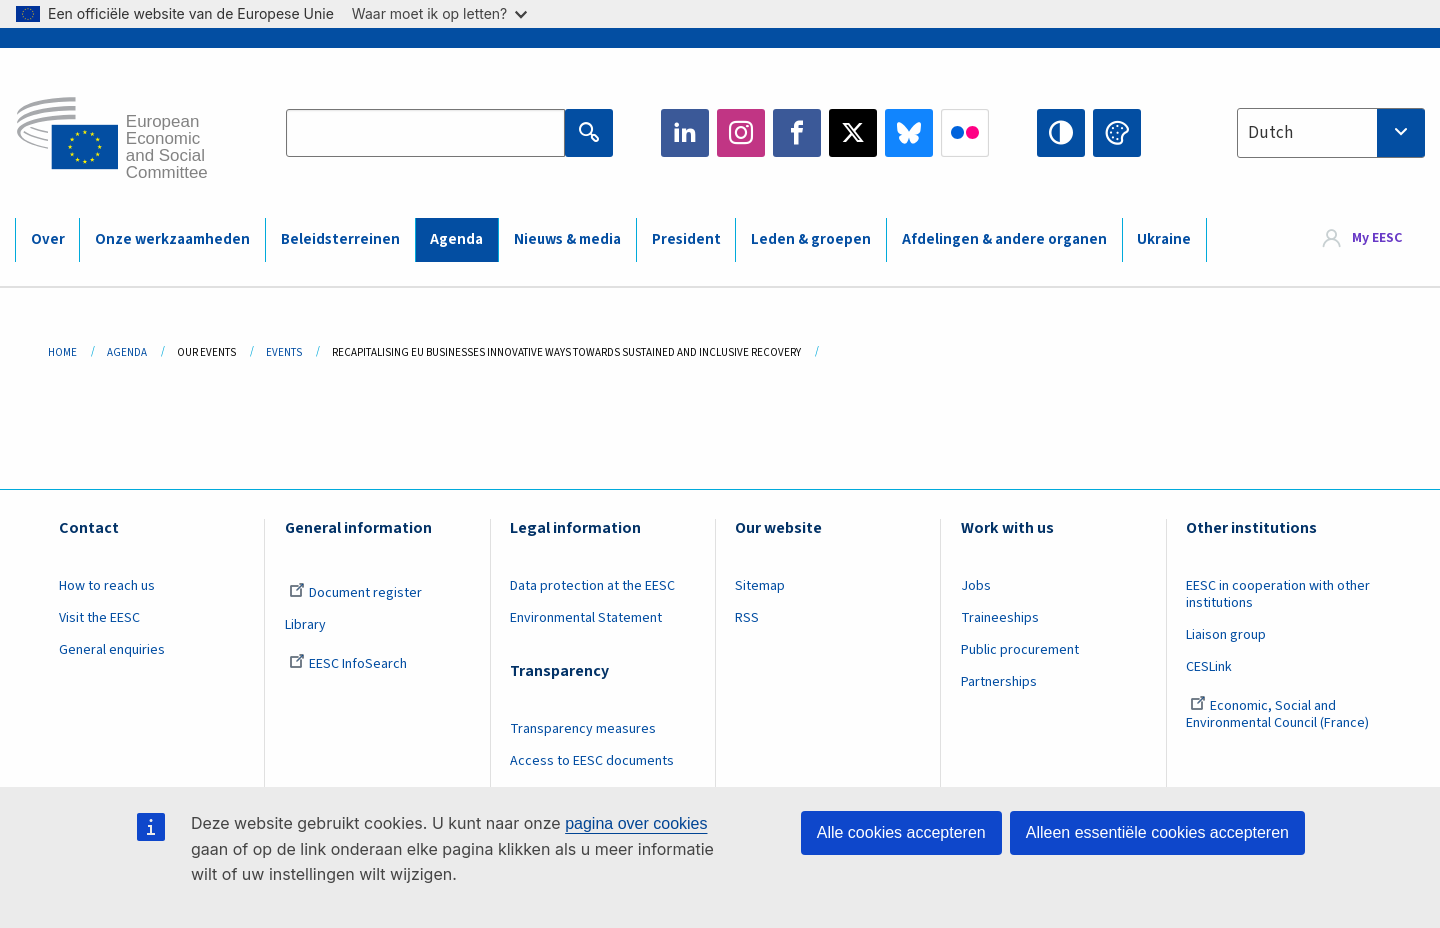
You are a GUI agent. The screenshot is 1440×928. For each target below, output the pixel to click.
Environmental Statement (586, 618)
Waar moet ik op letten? (439, 13)
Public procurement (1020, 650)
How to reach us (107, 586)
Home (62, 352)
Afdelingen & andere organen (1004, 239)
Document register (355, 593)
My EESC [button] (1377, 239)
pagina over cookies (636, 823)
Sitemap (760, 586)
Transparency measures (583, 729)
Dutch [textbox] (1270, 133)
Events (284, 352)
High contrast (1061, 133)
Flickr (965, 133)
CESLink (1209, 667)
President (686, 239)
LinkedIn (685, 133)
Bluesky (909, 133)
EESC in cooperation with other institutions (1278, 594)
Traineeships (1000, 618)
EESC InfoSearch (348, 664)
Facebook (797, 133)
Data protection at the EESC (592, 586)
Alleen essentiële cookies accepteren (1157, 832)
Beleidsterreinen (340, 239)
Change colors (1117, 133)
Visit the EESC (99, 618)
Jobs (976, 586)
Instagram (741, 133)
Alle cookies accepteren (901, 832)
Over (48, 239)
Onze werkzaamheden (172, 239)
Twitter (853, 133)
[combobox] (1331, 133)
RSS (747, 618)
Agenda (456, 239)
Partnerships (999, 682)
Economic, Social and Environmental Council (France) (1279, 714)
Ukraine (1164, 239)
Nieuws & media (567, 239)
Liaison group (1226, 635)
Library (305, 625)
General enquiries (112, 650)
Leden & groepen (811, 239)
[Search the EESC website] (425, 133)
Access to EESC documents (592, 761)
